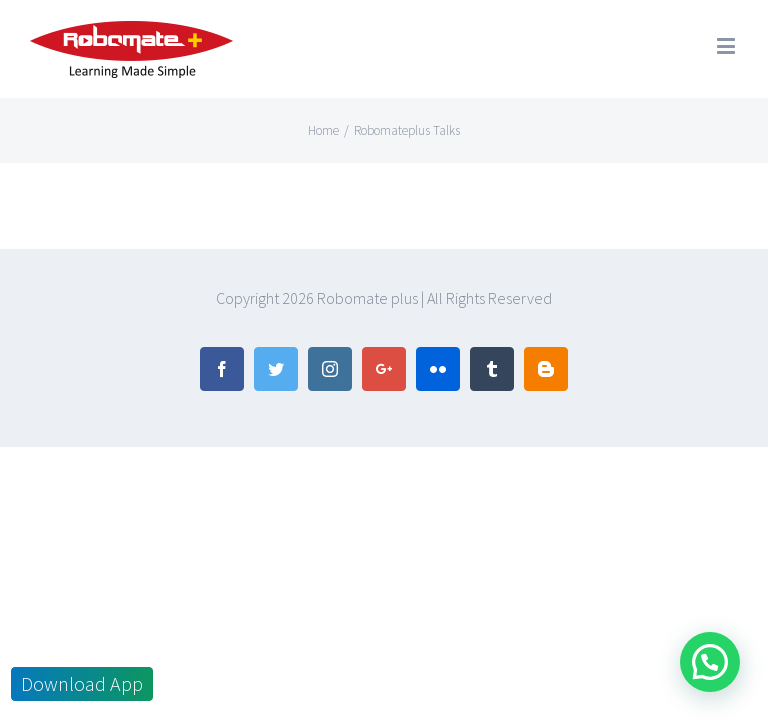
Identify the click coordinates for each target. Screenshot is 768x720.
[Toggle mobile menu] (727, 45)
